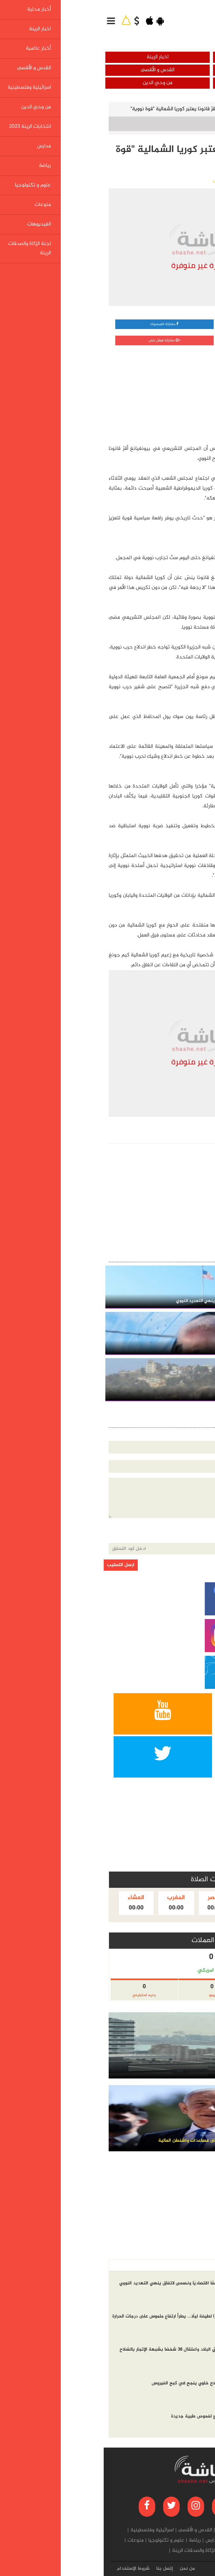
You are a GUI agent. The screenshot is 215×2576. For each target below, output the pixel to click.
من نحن (83, 2569)
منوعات (32, 2540)
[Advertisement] (158, 393)
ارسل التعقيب (17, 1565)
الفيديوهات (140, 2551)
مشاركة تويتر (161, 340)
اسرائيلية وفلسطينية (161, 82)
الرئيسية (196, 109)
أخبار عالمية (161, 70)
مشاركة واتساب (161, 324)
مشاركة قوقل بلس (61, 340)
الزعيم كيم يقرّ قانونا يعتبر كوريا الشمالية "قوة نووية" (82, 109)
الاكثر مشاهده (163, 2265)
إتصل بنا (61, 2569)
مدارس (109, 2540)
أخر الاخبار (196, 2265)
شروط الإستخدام (29, 2569)
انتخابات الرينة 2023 (141, 2540)
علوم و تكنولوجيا (63, 2540)
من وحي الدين (54, 82)
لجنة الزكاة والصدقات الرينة (95, 2551)
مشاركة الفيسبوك (61, 324)
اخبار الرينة (54, 57)
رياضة (91, 2540)
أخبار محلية (161, 57)
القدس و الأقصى (54, 70)
